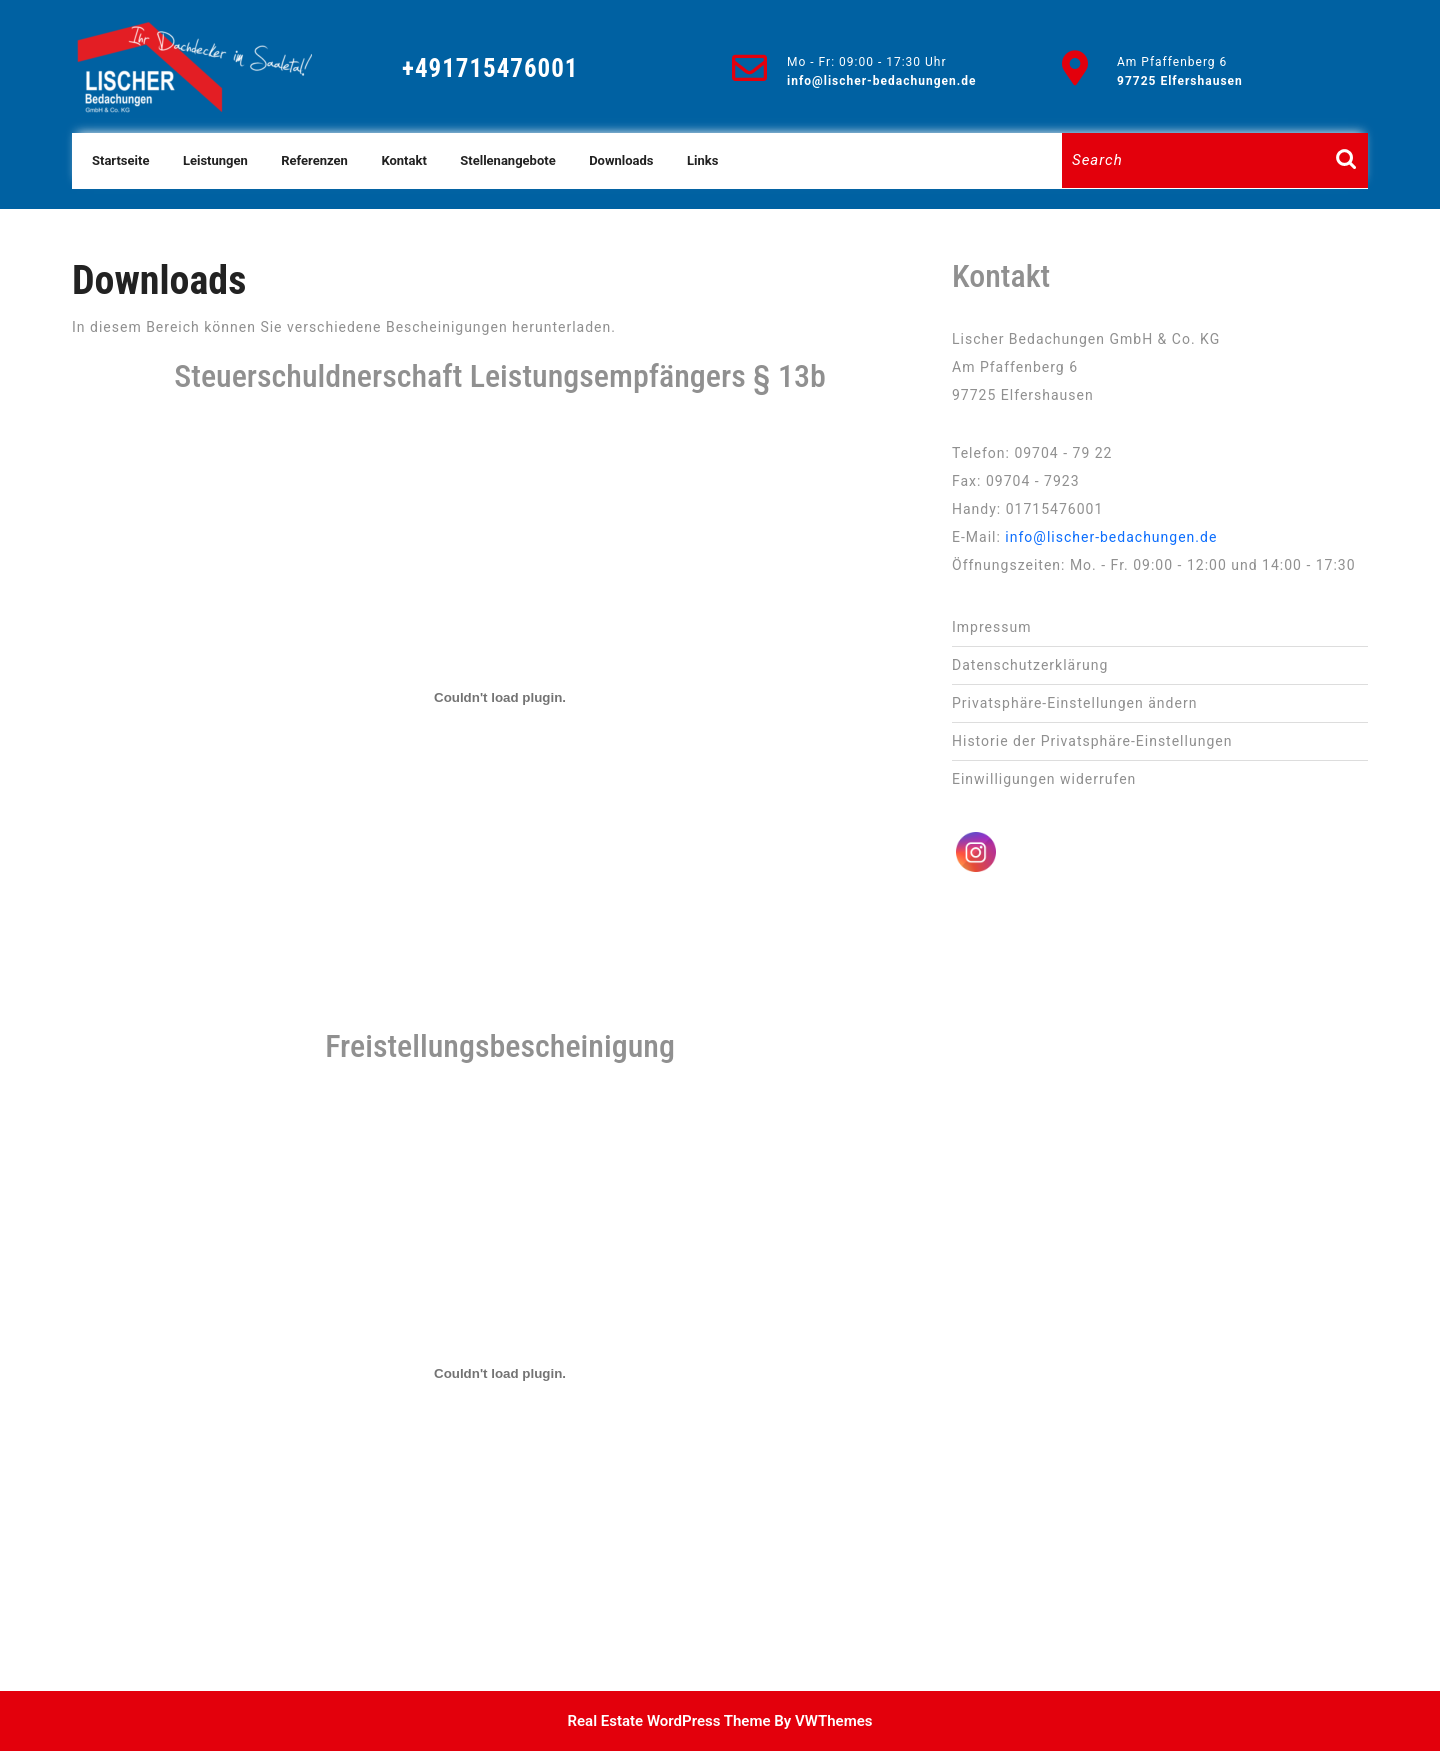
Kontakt (403, 160)
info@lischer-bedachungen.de (881, 81)
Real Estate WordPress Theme (669, 1721)
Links (702, 160)
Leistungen (215, 160)
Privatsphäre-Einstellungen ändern (1074, 703)
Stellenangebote (507, 160)
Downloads (621, 160)
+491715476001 (490, 68)
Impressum (991, 627)
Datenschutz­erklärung (1030, 665)
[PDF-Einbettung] (500, 698)
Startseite (120, 160)
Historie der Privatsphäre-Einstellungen (1092, 741)
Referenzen (314, 160)
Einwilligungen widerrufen (1044, 779)
